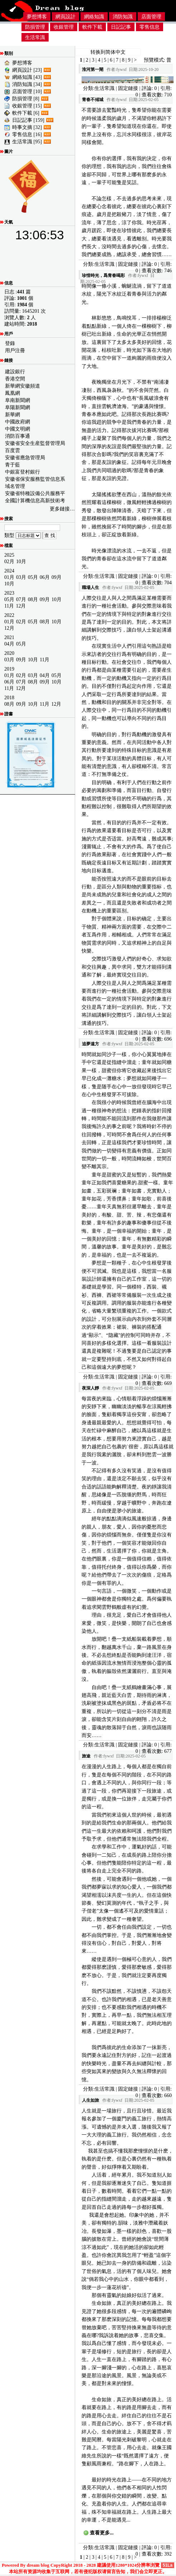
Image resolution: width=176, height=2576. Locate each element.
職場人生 (90, 587)
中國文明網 (17, 429)
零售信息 (150, 27)
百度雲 (12, 450)
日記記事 (121, 27)
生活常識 (35, 37)
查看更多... (102, 2533)
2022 (9, 615)
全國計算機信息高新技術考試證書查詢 (35, 501)
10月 (21, 561)
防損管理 (35, 27)
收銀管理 (64, 27)
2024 (9, 571)
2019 (9, 669)
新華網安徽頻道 (22, 386)
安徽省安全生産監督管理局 (35, 443)
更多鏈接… (62, 509)
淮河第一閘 (92, 69)
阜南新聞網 (17, 400)
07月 (21, 599)
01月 (9, 577)
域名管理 (15, 486)
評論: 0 (149, 88)
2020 (9, 653)
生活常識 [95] (27, 141)
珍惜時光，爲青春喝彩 (103, 275)
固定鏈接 (128, 88)
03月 (21, 577)
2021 (9, 637)
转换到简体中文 (108, 52)
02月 (9, 561)
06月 (45, 577)
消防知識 (123, 16)
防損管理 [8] (25, 98)
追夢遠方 (90, 1043)
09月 (57, 577)
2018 (9, 697)
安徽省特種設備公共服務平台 (35, 494)
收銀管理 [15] (27, 106)
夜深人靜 (90, 1388)
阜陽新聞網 (17, 407)
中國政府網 (17, 421)
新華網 (12, 414)
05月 (33, 577)
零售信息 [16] (27, 134)
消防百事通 (17, 436)
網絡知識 (94, 16)
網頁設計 (65, 16)
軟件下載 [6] (25, 113)
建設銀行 (15, 371)
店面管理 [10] (27, 91)
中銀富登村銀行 (22, 472)
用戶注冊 (15, 350)
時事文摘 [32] (27, 127)
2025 (9, 555)
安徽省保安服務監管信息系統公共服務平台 (35, 479)
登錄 (10, 343)
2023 (9, 593)
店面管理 (151, 16)
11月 (9, 606)
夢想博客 (37, 16)
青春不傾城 (92, 99)
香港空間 (15, 379)
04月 (9, 644)
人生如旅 (90, 2100)
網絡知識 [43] (27, 77)
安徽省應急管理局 (25, 457)
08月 (33, 599)
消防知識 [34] (27, 84)
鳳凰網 (12, 393)
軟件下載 (92, 27)
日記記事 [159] (28, 120)
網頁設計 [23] (27, 70)
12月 (21, 606)
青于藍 (12, 464)
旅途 (86, 1756)
